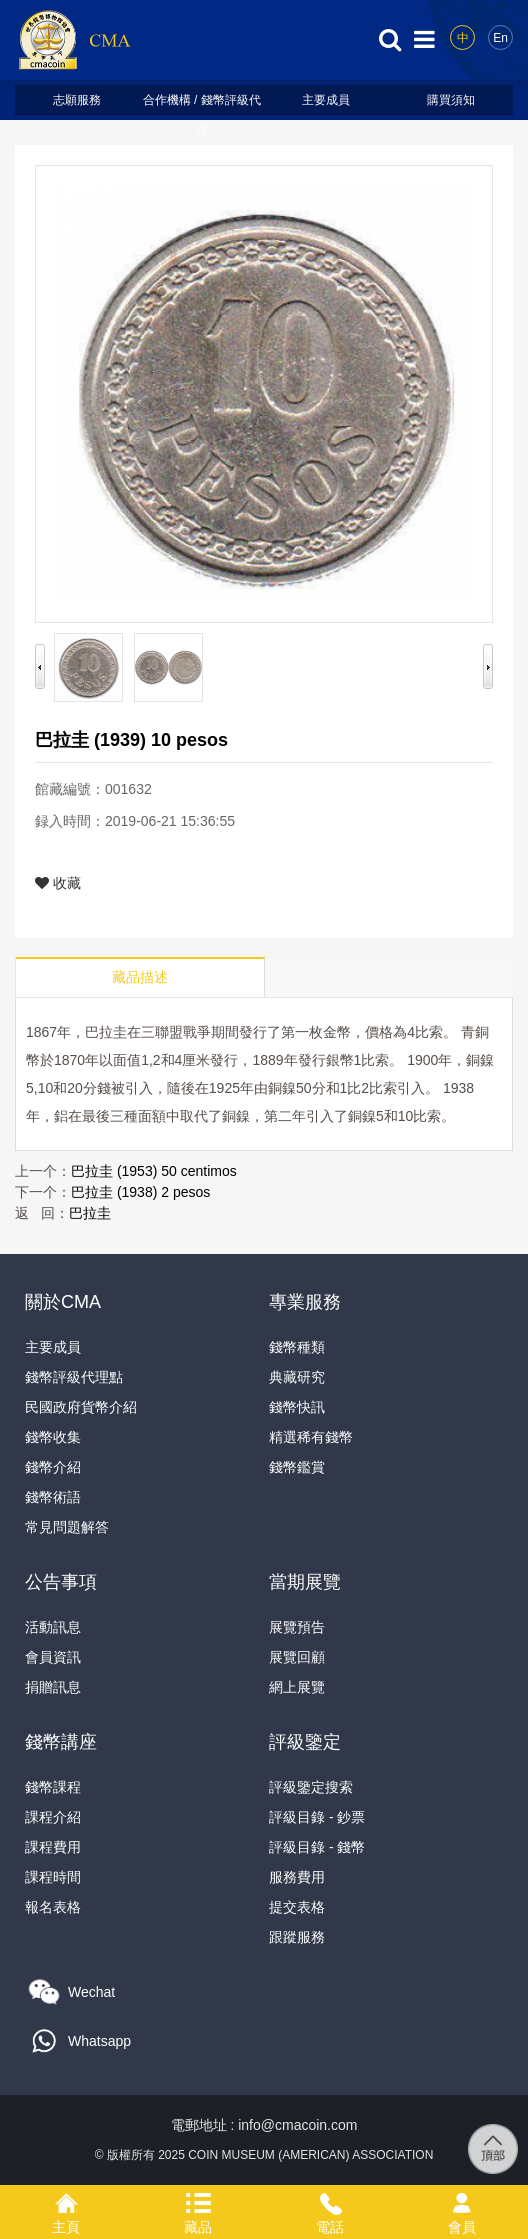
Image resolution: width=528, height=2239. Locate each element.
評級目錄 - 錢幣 (317, 1847)
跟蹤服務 (297, 1937)
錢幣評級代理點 (74, 1377)
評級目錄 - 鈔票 (317, 1817)
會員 (462, 2200)
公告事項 (61, 1582)
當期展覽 (305, 1582)
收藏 (58, 883)
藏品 (198, 2200)
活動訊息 (53, 1627)
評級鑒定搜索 (311, 1787)
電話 (330, 2200)
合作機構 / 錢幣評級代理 (202, 104)
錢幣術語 (53, 1497)
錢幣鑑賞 (297, 1467)
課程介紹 (53, 1817)
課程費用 (53, 1847)
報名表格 (53, 1907)
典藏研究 (297, 1377)
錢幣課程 (53, 1787)
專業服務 (305, 1302)
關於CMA (63, 1302)
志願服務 (77, 100)
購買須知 (451, 100)
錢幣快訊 (297, 1407)
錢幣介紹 (53, 1467)
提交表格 (297, 1907)
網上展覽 (297, 1687)
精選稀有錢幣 (311, 1437)
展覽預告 (297, 1627)
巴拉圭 (90, 1213)
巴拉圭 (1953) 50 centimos (154, 1171)
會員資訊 (53, 1657)
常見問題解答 (67, 1527)
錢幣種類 (297, 1347)
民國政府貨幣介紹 (81, 1407)
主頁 (66, 2200)
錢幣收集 (53, 1437)
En (500, 38)
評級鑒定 (305, 1742)
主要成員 (326, 100)
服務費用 (297, 1877)
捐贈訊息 (53, 1687)
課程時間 (53, 1877)
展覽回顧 (297, 1657)
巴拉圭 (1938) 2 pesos (140, 1192)
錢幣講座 (61, 1742)
